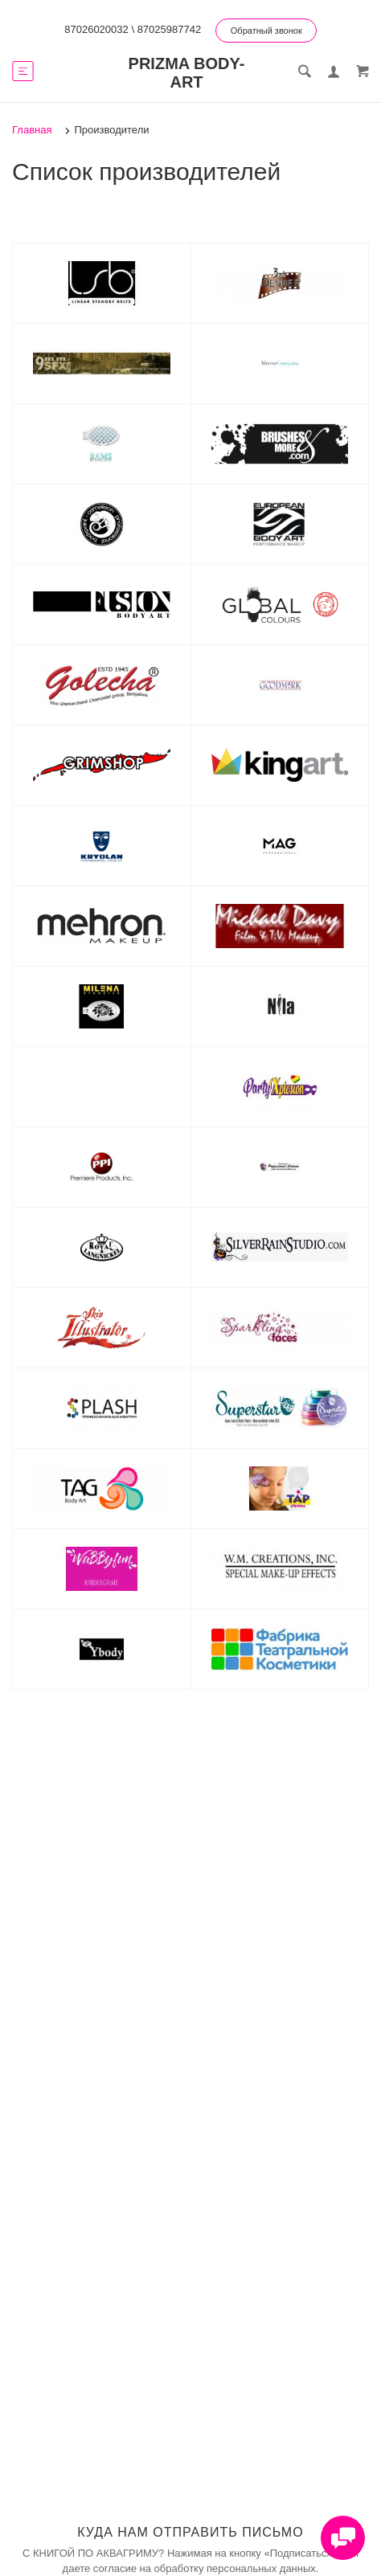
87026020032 (96, 29)
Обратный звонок (266, 30)
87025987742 (169, 29)
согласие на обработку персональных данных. (206, 2568)
